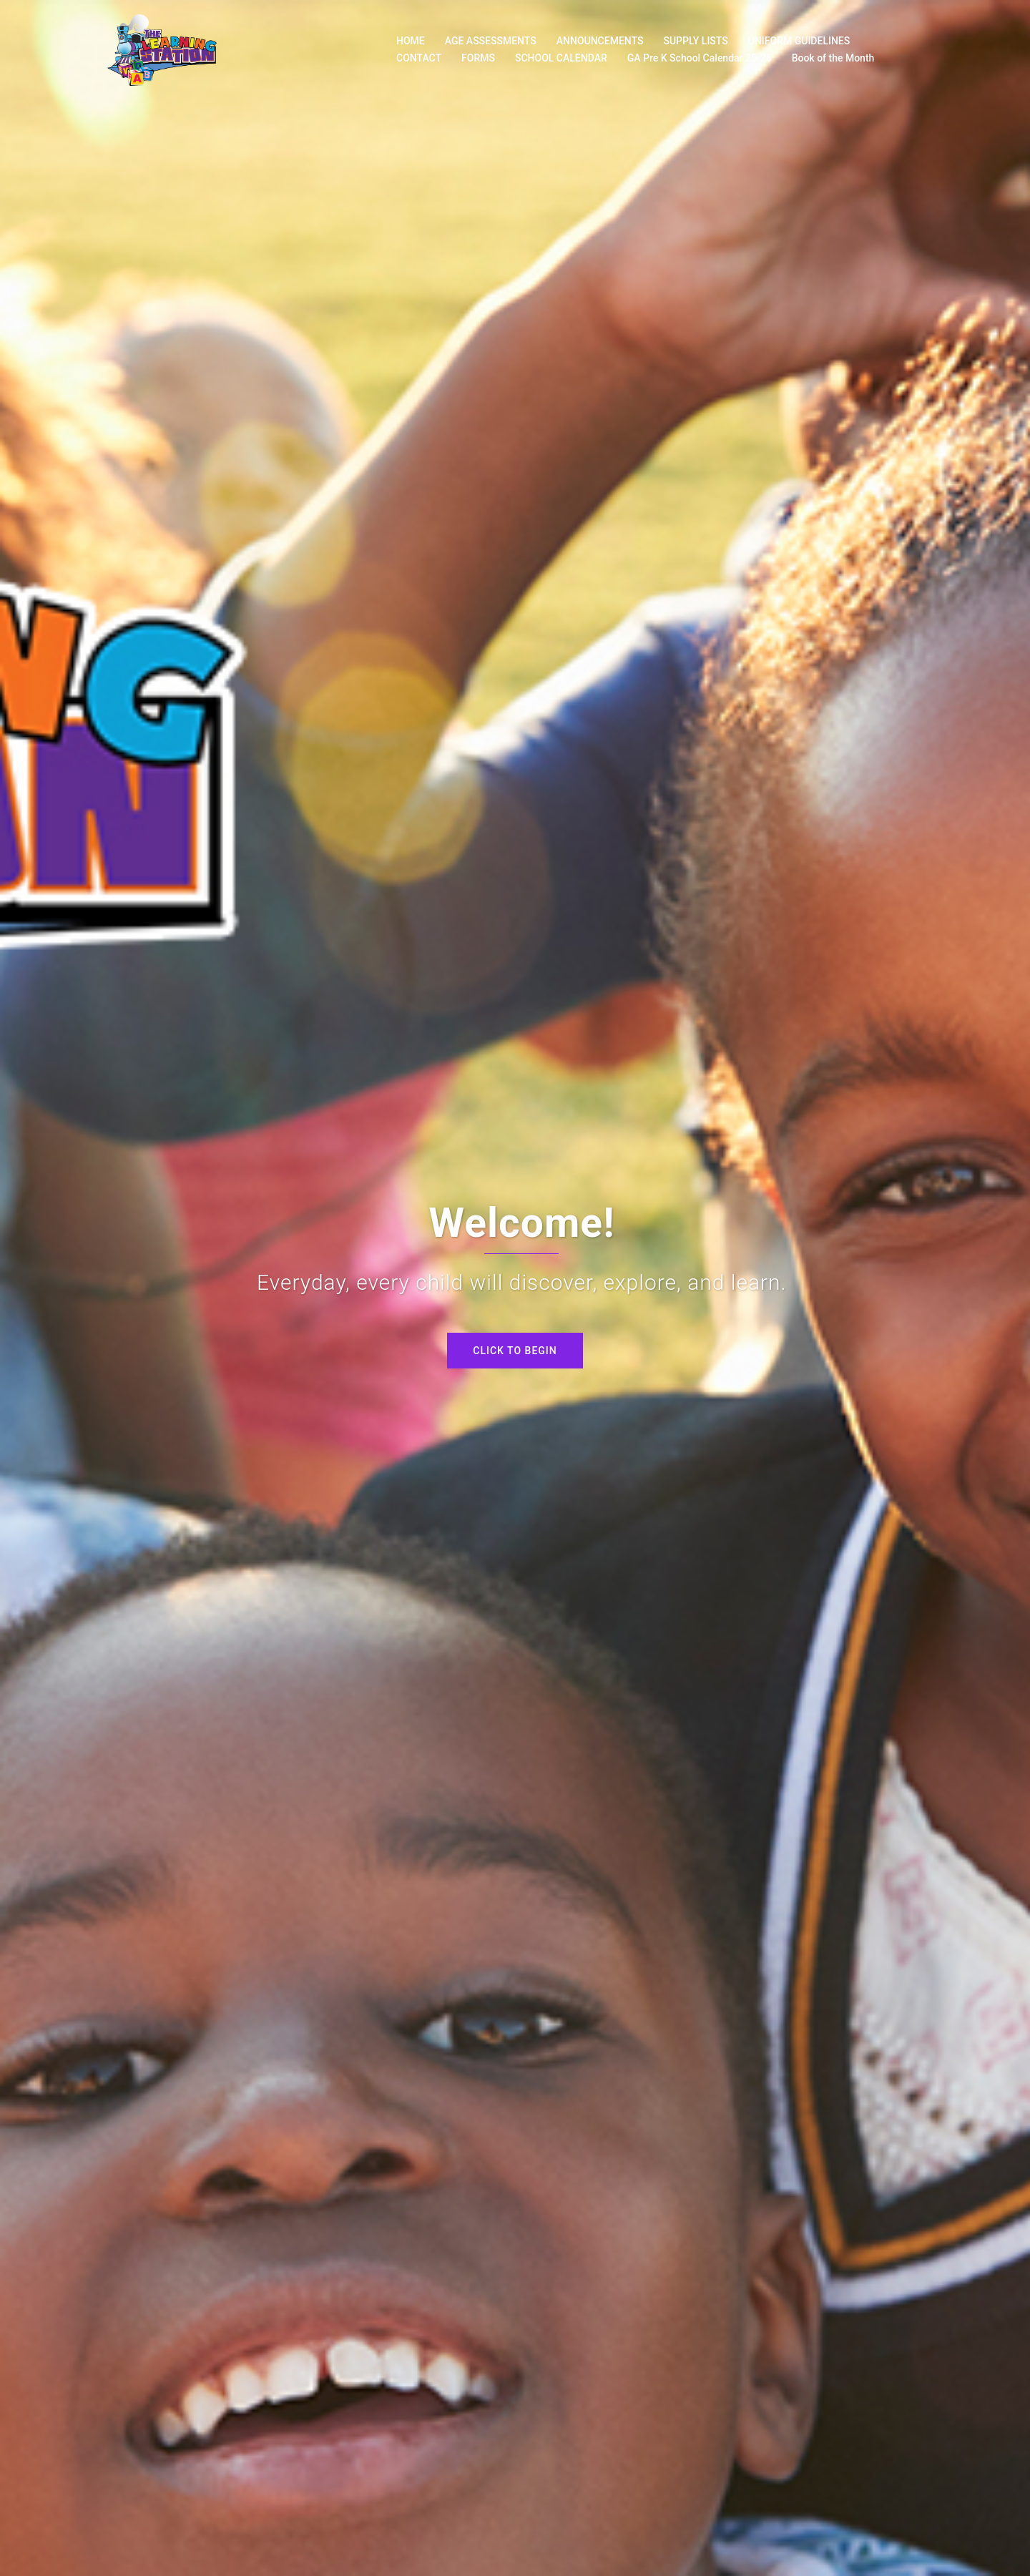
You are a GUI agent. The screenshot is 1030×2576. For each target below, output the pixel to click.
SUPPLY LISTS (695, 40)
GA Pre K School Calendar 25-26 (699, 58)
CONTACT (418, 58)
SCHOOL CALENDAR (561, 58)
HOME (410, 40)
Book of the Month (833, 58)
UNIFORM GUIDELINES (799, 40)
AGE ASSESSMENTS (490, 40)
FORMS (478, 58)
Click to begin (514, 1350)
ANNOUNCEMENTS (600, 40)
